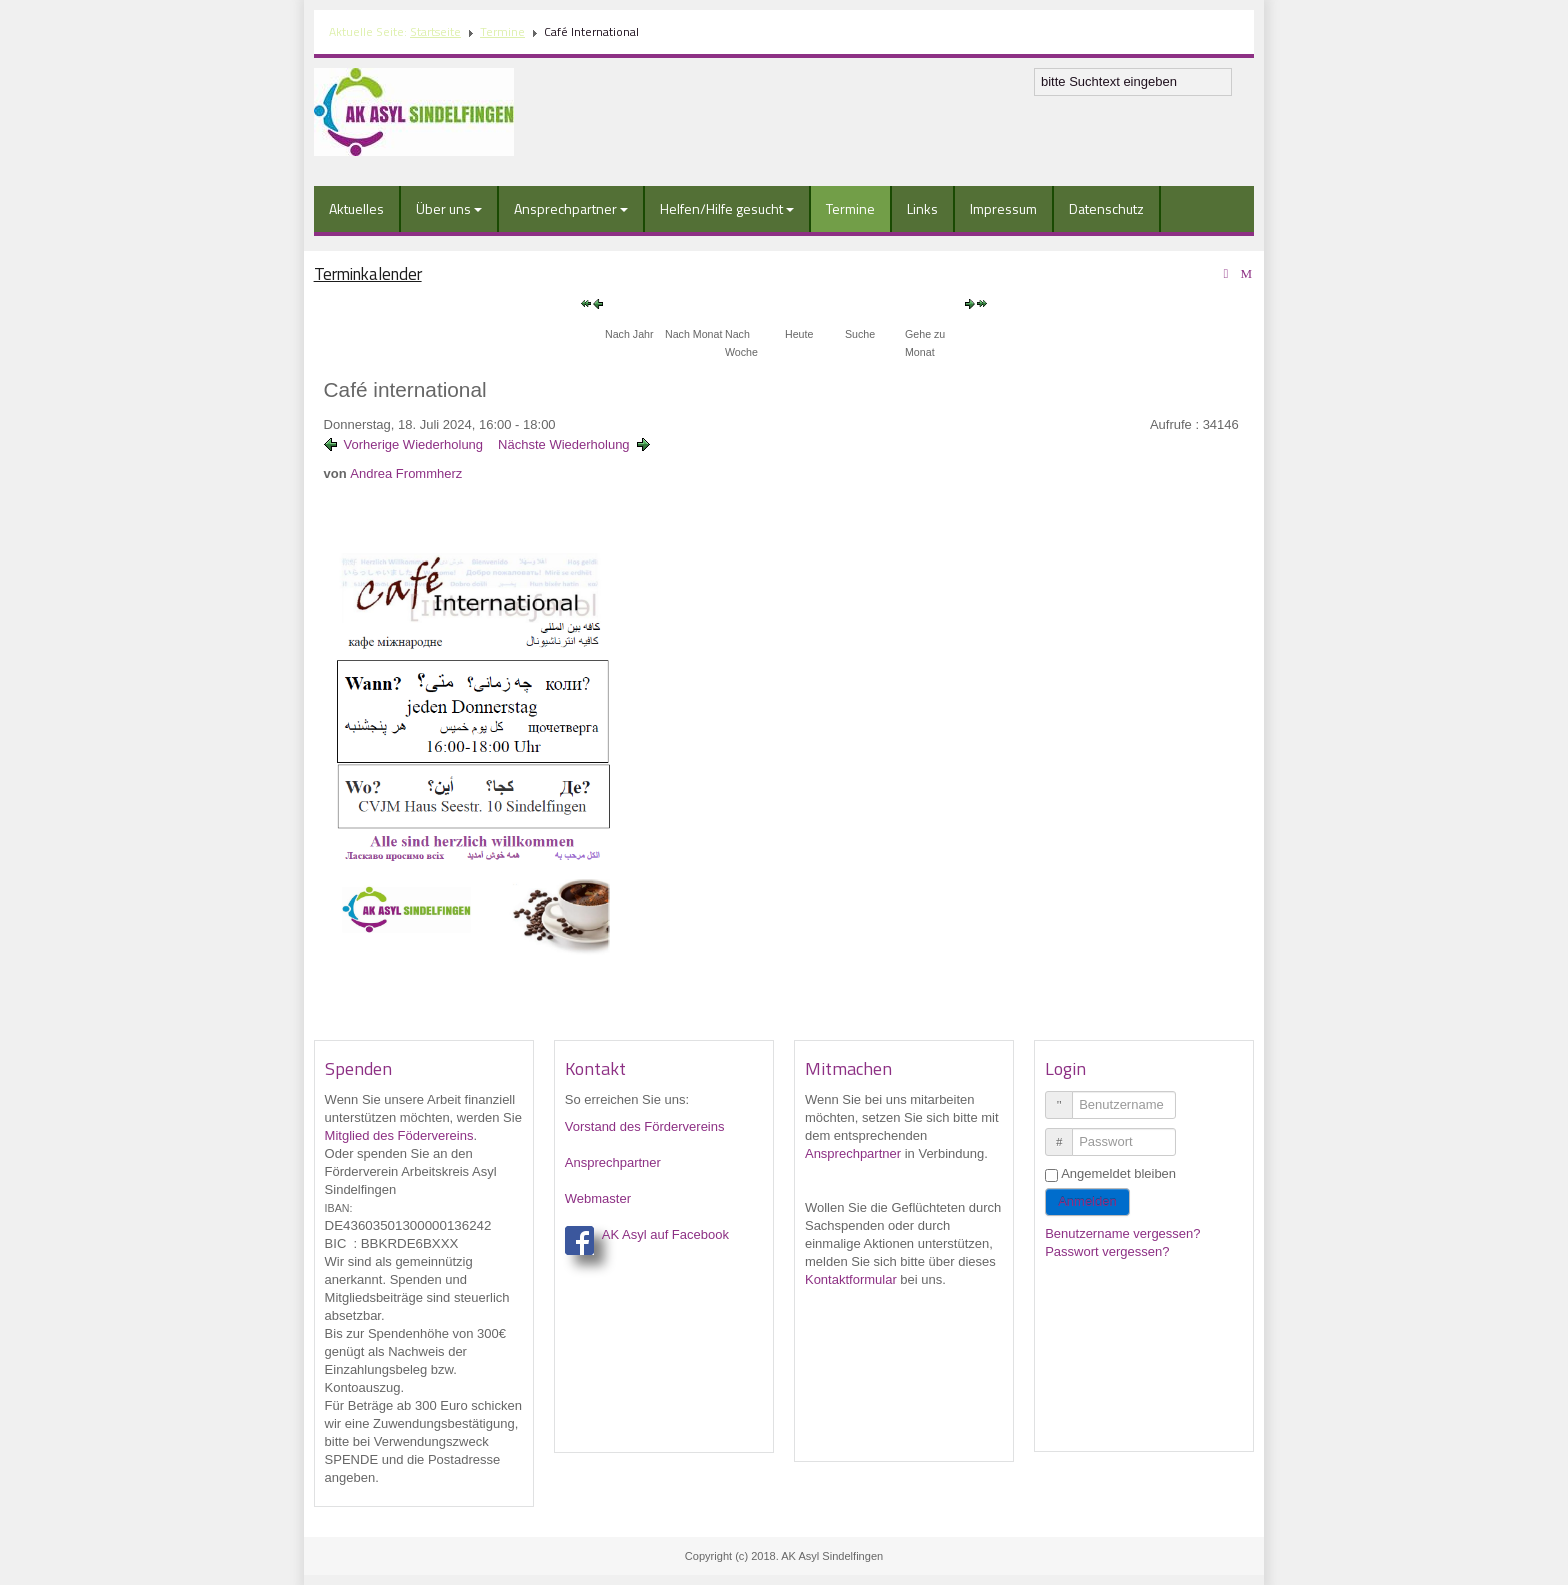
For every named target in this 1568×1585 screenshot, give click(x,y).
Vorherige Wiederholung (413, 444)
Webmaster (598, 1198)
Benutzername (1066, 1096)
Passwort (1066, 1133)
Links (922, 208)
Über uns (449, 208)
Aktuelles (356, 208)
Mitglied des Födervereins (399, 1135)
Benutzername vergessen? (1122, 1233)
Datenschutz (1106, 208)
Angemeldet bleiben (1118, 1173)
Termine (502, 31)
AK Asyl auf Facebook (665, 1234)
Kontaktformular (851, 1279)
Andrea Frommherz (406, 473)
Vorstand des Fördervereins (645, 1126)
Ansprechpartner (571, 208)
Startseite (435, 31)
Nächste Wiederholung (564, 444)
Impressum (1003, 208)
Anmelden (1087, 1201)
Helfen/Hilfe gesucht (727, 208)
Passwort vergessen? (1107, 1251)
